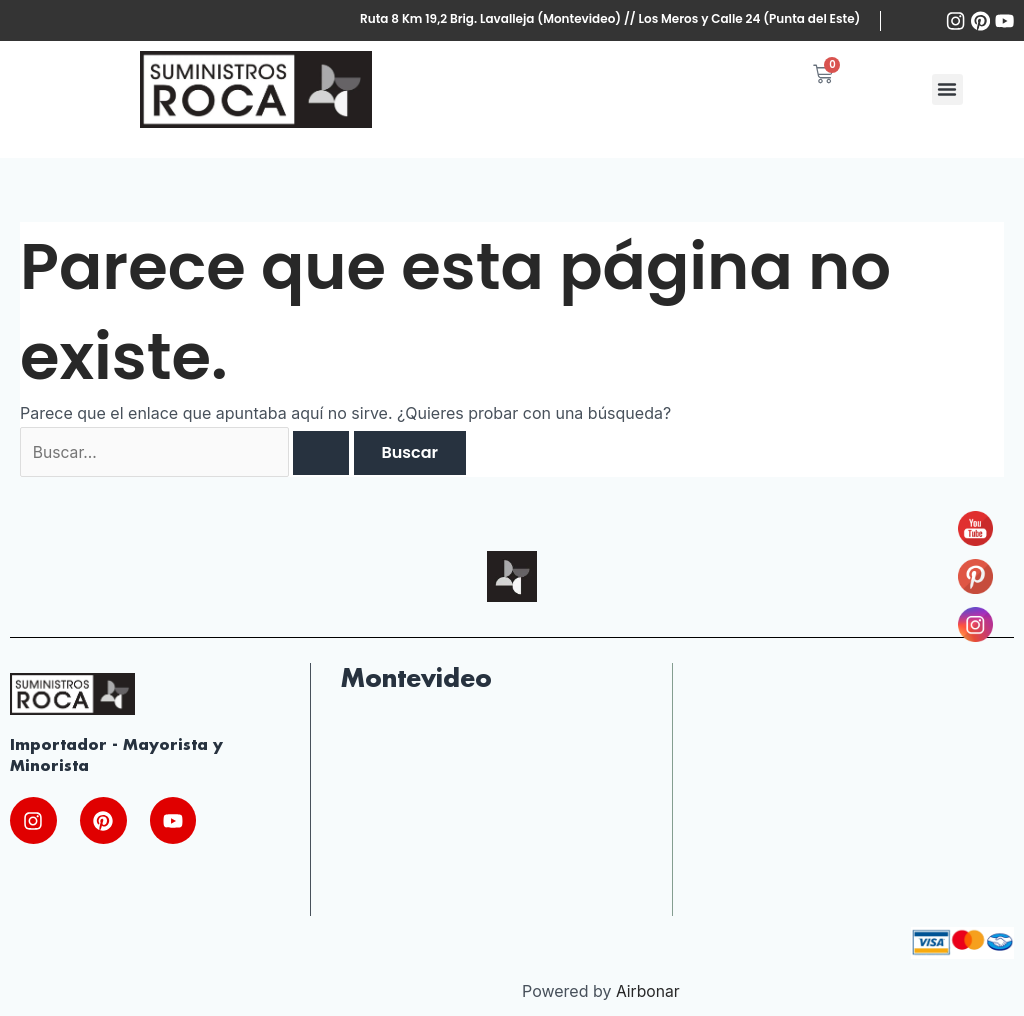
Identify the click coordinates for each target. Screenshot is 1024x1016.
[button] (947, 89)
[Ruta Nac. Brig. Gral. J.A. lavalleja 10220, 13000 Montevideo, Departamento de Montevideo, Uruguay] (491, 817)
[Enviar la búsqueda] (327, 453)
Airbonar (648, 993)
